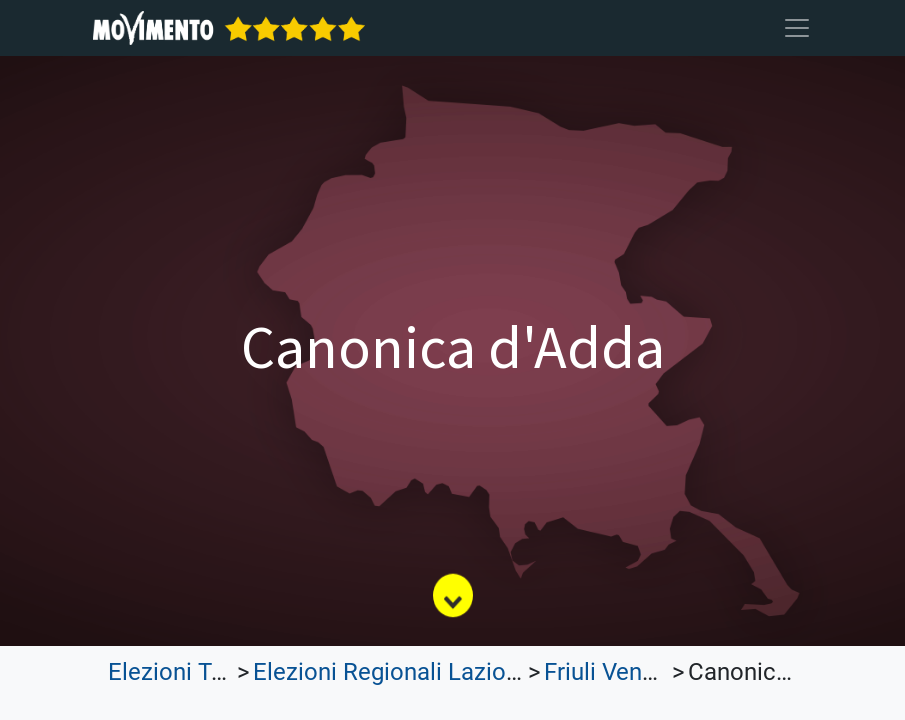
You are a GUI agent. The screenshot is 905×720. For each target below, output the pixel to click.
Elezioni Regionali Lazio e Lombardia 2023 (478, 672)
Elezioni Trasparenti (213, 672)
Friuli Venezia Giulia (648, 672)
